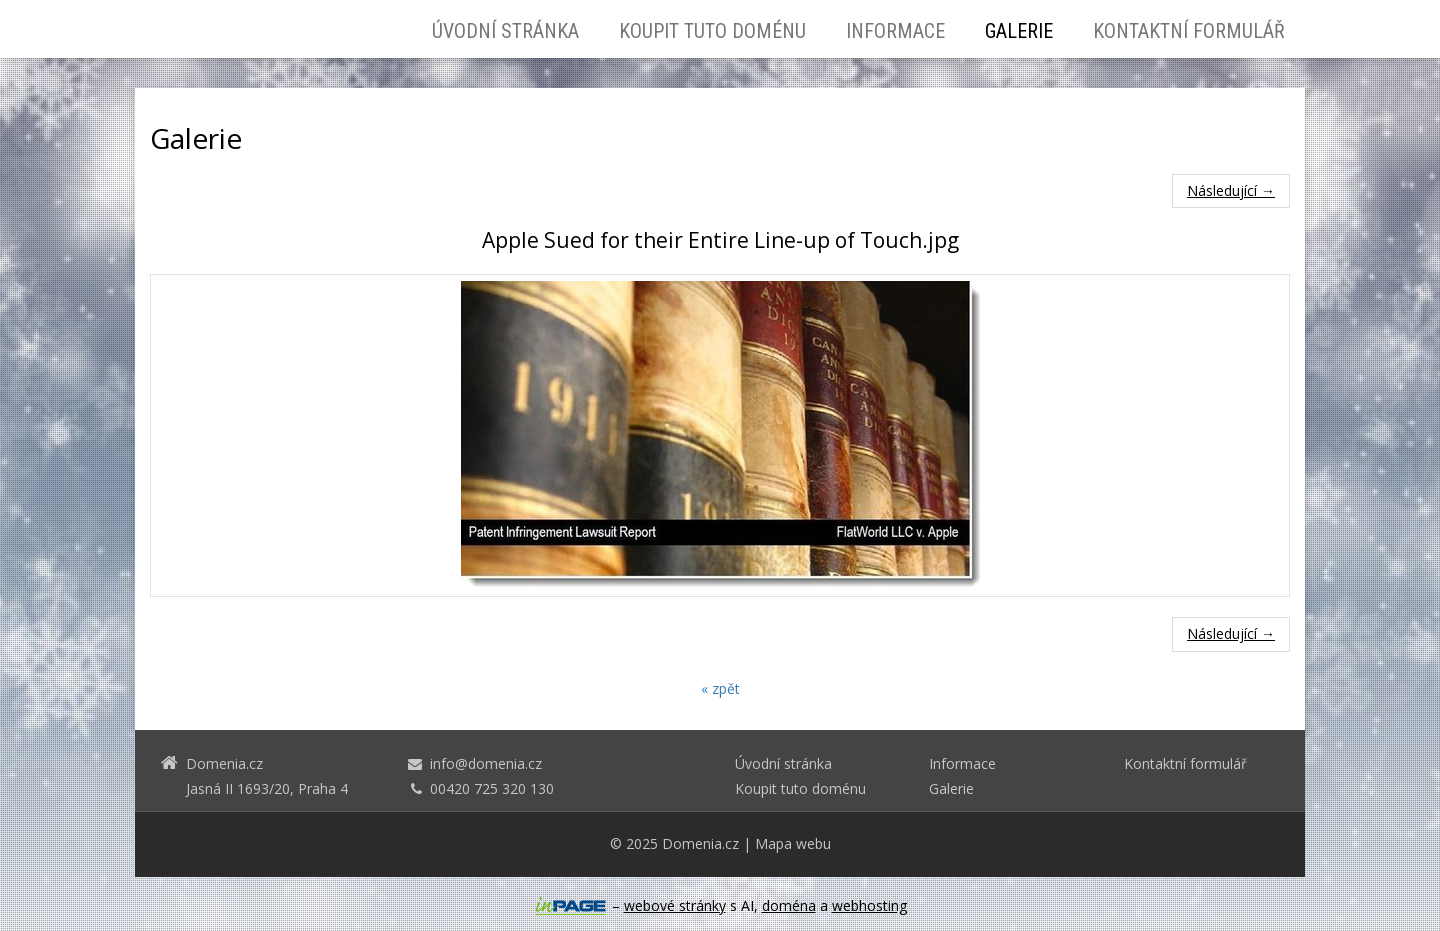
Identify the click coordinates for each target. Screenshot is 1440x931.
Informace (895, 31)
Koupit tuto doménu (712, 31)
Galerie (1019, 31)
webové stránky (675, 905)
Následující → (1231, 190)
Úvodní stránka (505, 31)
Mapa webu (793, 843)
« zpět (720, 688)
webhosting (869, 905)
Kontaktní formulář (1189, 31)
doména (789, 905)
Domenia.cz (700, 843)
